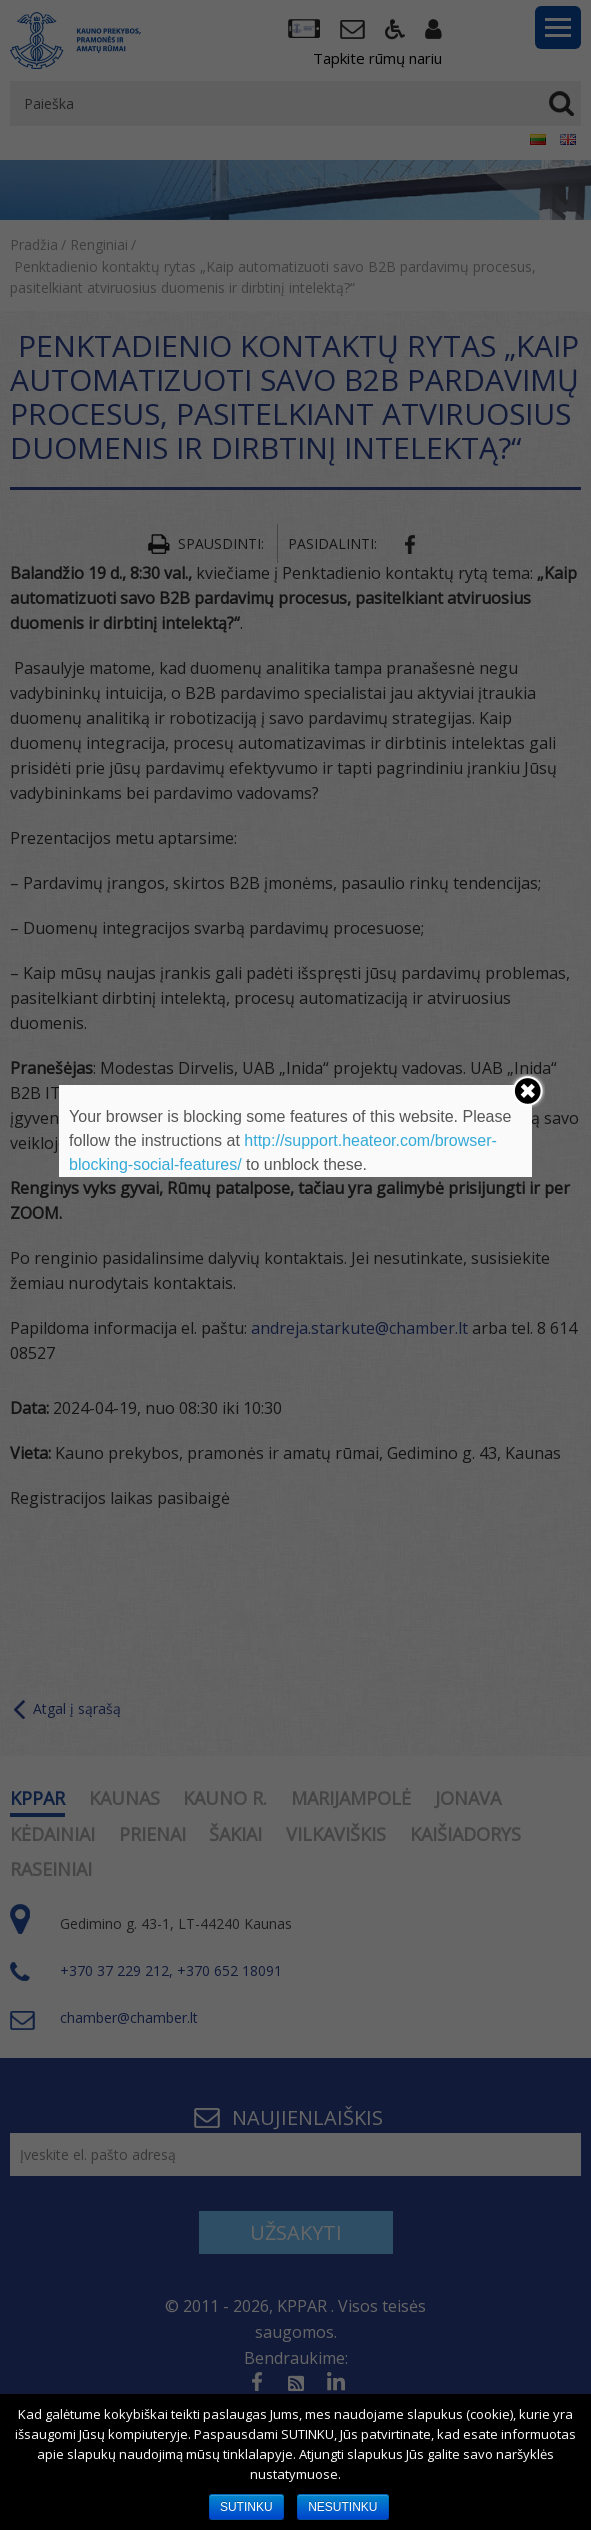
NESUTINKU (342, 2507)
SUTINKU (246, 2507)
